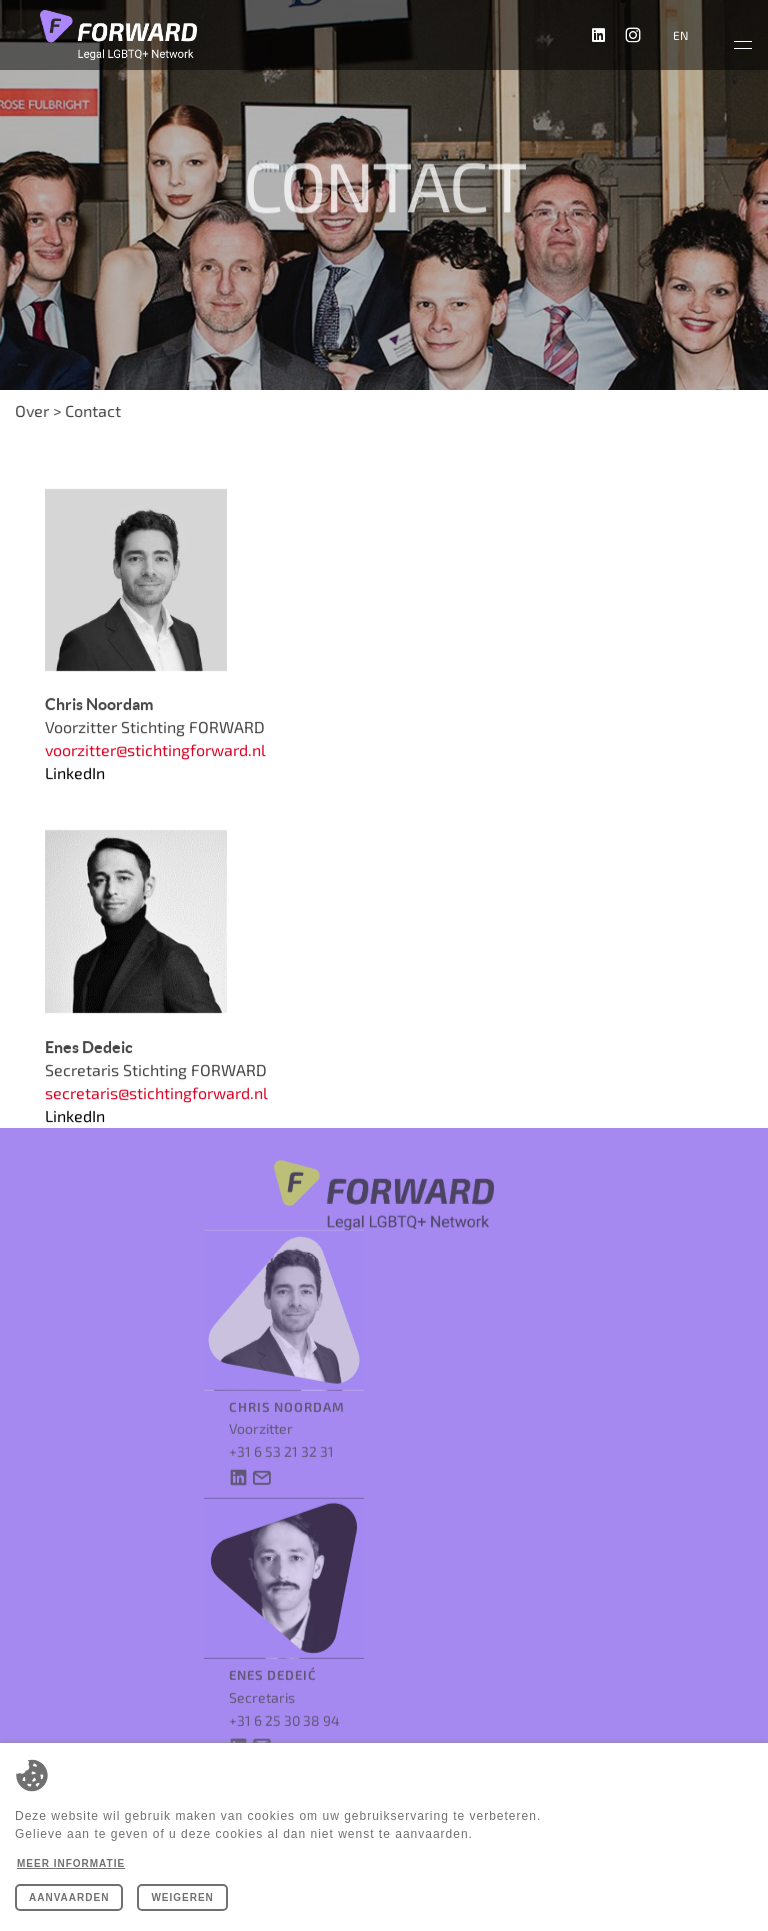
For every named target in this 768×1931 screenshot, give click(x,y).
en (680, 35)
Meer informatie (71, 1863)
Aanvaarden (69, 1897)
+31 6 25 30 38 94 (284, 1694)
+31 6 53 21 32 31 (281, 1426)
